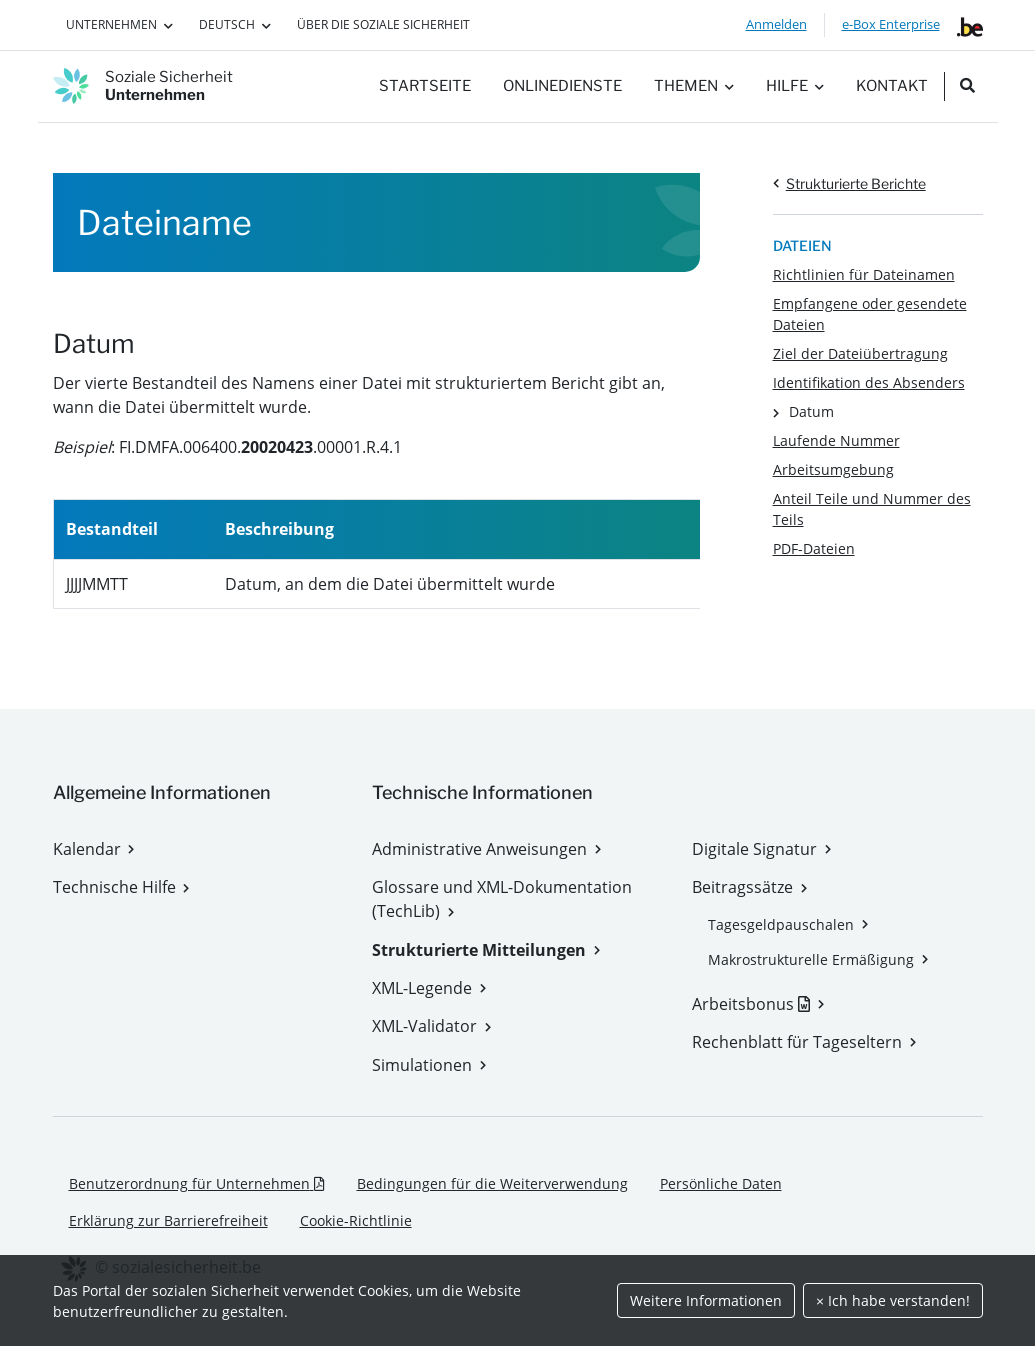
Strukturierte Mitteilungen (479, 950)
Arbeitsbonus (757, 1004)
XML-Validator (424, 1026)
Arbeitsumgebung (833, 469)
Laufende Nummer (836, 440)
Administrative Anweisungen (479, 849)
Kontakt (892, 86)
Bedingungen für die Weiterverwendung (492, 1183)
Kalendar (87, 849)
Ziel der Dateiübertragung (860, 353)
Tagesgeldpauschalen (781, 924)
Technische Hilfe (114, 887)
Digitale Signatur (754, 849)
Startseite (425, 86)
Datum (811, 411)
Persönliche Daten (721, 1183)
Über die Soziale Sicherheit (383, 24)
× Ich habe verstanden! (893, 1300)
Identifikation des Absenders (869, 382)
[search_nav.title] (967, 86)
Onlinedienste (562, 86)
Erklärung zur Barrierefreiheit (168, 1220)
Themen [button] (686, 86)
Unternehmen (111, 24)
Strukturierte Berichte (856, 183)
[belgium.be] (970, 25)
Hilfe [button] (787, 86)
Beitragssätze (742, 887)
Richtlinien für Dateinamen (864, 274)
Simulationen (422, 1065)
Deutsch (227, 24)
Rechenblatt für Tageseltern (797, 1042)
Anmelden (776, 24)
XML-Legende (422, 988)
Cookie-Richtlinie (356, 1220)
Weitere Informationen (706, 1300)
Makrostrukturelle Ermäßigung (811, 959)
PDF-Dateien (814, 548)
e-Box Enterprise (891, 24)
